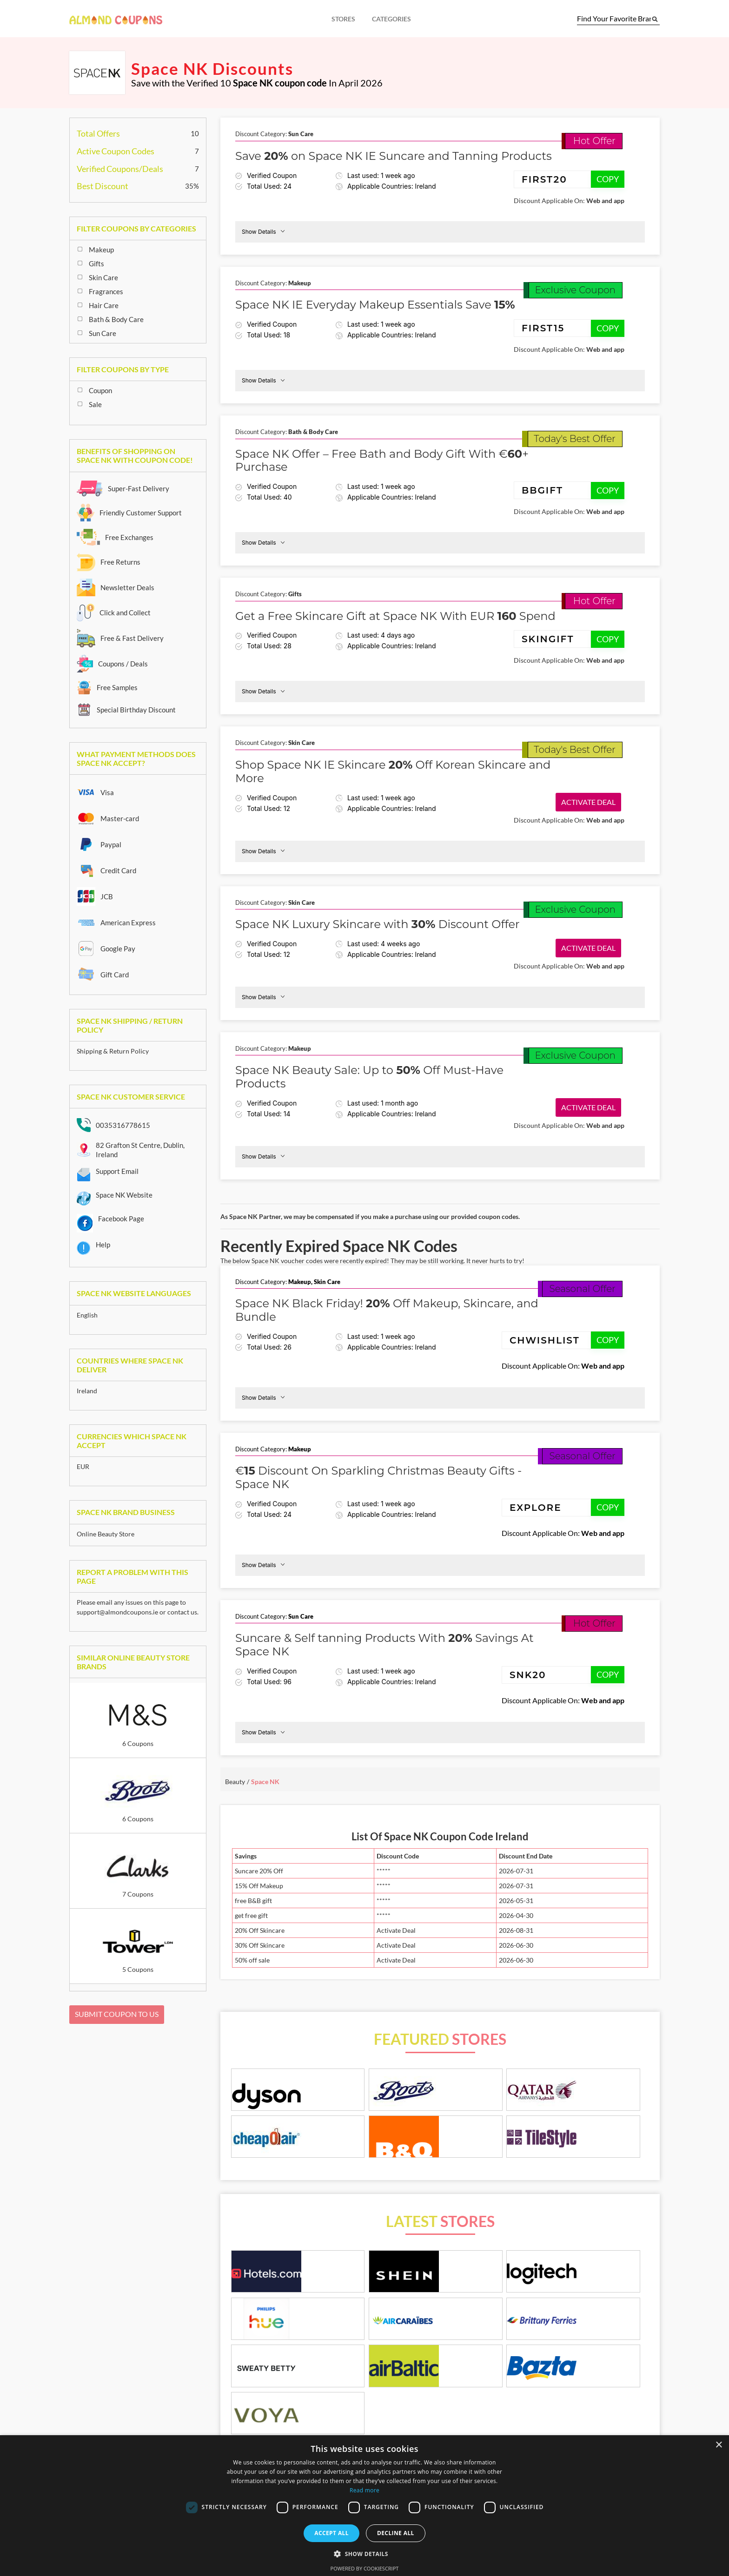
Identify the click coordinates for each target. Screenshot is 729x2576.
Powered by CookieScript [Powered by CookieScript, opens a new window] (365, 2568)
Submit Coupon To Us (117, 2013)
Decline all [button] (395, 2533)
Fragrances (106, 291)
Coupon (100, 390)
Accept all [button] (331, 2533)
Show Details (263, 231)
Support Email (117, 1171)
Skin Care (103, 277)
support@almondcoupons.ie (117, 1612)
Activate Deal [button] (588, 801)
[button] (364, 2553)
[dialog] (364, 2505)
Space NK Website (124, 1195)
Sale (95, 404)
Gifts (96, 263)
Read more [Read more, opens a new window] (364, 2490)
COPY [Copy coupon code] (607, 179)
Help (103, 1244)
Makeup (101, 249)
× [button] (718, 2445)
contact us (182, 1612)
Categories (391, 19)
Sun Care (102, 333)
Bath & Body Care (116, 319)
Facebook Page (121, 1218)
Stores (343, 19)
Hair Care (104, 305)
